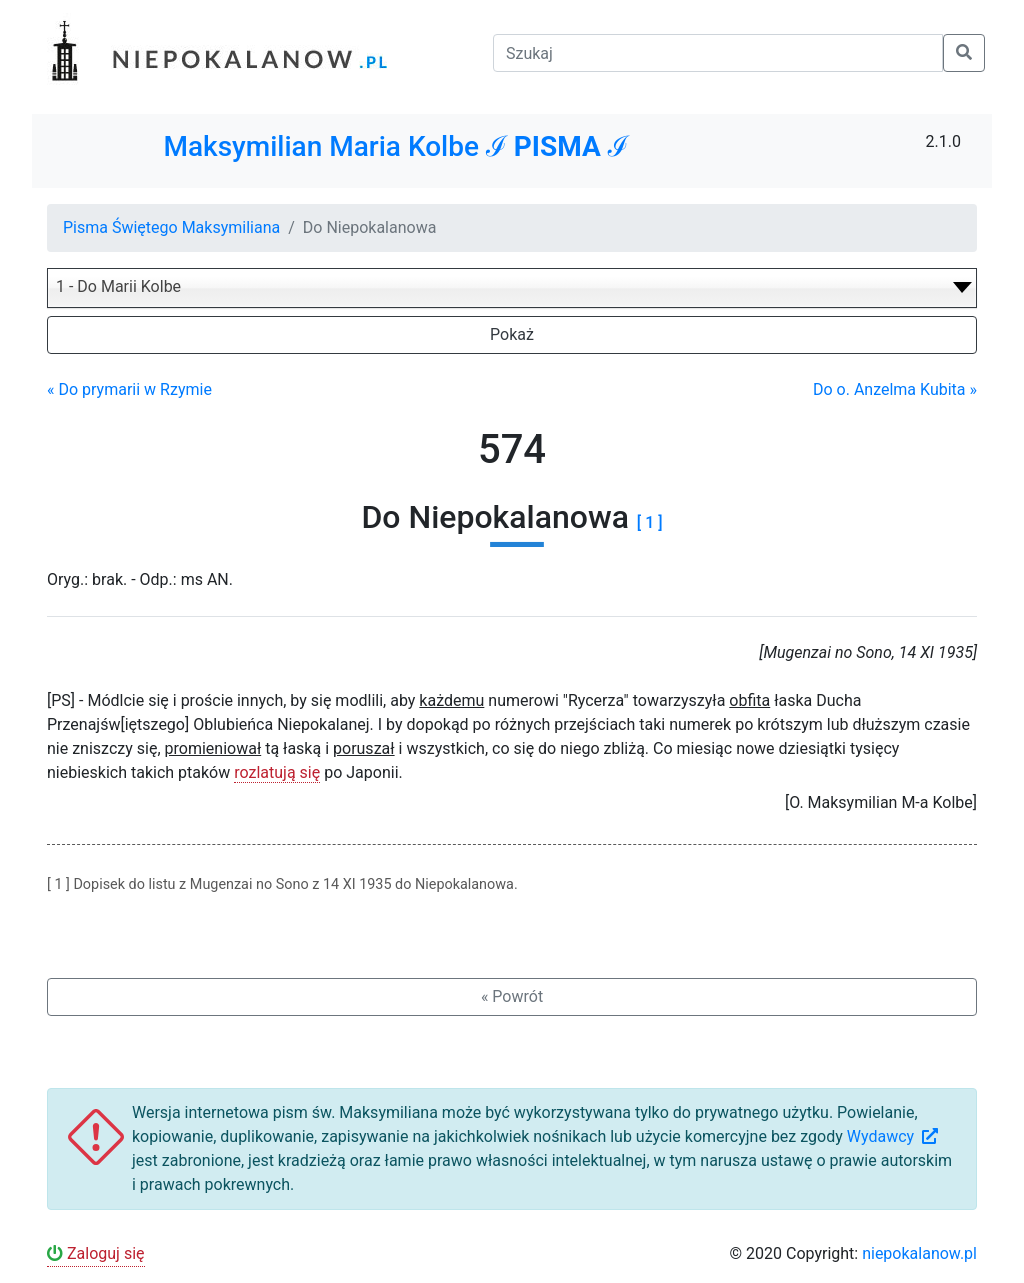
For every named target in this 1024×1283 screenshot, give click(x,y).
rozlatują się (277, 772)
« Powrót (512, 996)
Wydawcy (894, 1136)
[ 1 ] (650, 522)
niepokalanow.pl (919, 1253)
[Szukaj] (718, 53)
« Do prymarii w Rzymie (129, 389)
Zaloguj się (96, 1253)
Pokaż (512, 334)
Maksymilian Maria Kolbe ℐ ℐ (395, 146)
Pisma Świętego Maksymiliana (171, 227)
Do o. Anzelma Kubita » (895, 389)
